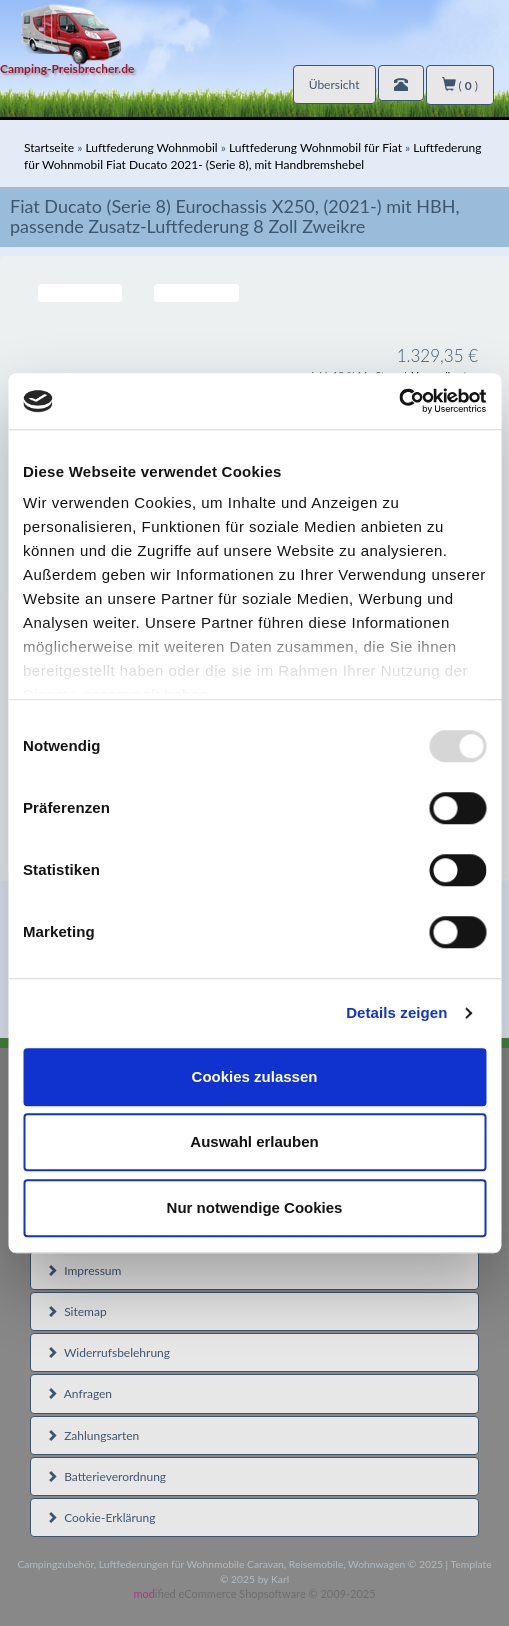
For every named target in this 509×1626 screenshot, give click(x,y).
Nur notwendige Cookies (255, 1207)
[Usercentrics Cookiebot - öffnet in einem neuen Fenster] (398, 401)
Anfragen (79, 1393)
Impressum (83, 1270)
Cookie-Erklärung (100, 1517)
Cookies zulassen (255, 1076)
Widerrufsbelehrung (108, 1352)
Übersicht (334, 84)
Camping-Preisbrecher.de (67, 68)
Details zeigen (396, 1012)
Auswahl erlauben (254, 1141)
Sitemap (76, 1311)
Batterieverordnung (106, 1476)
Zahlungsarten (92, 1435)
